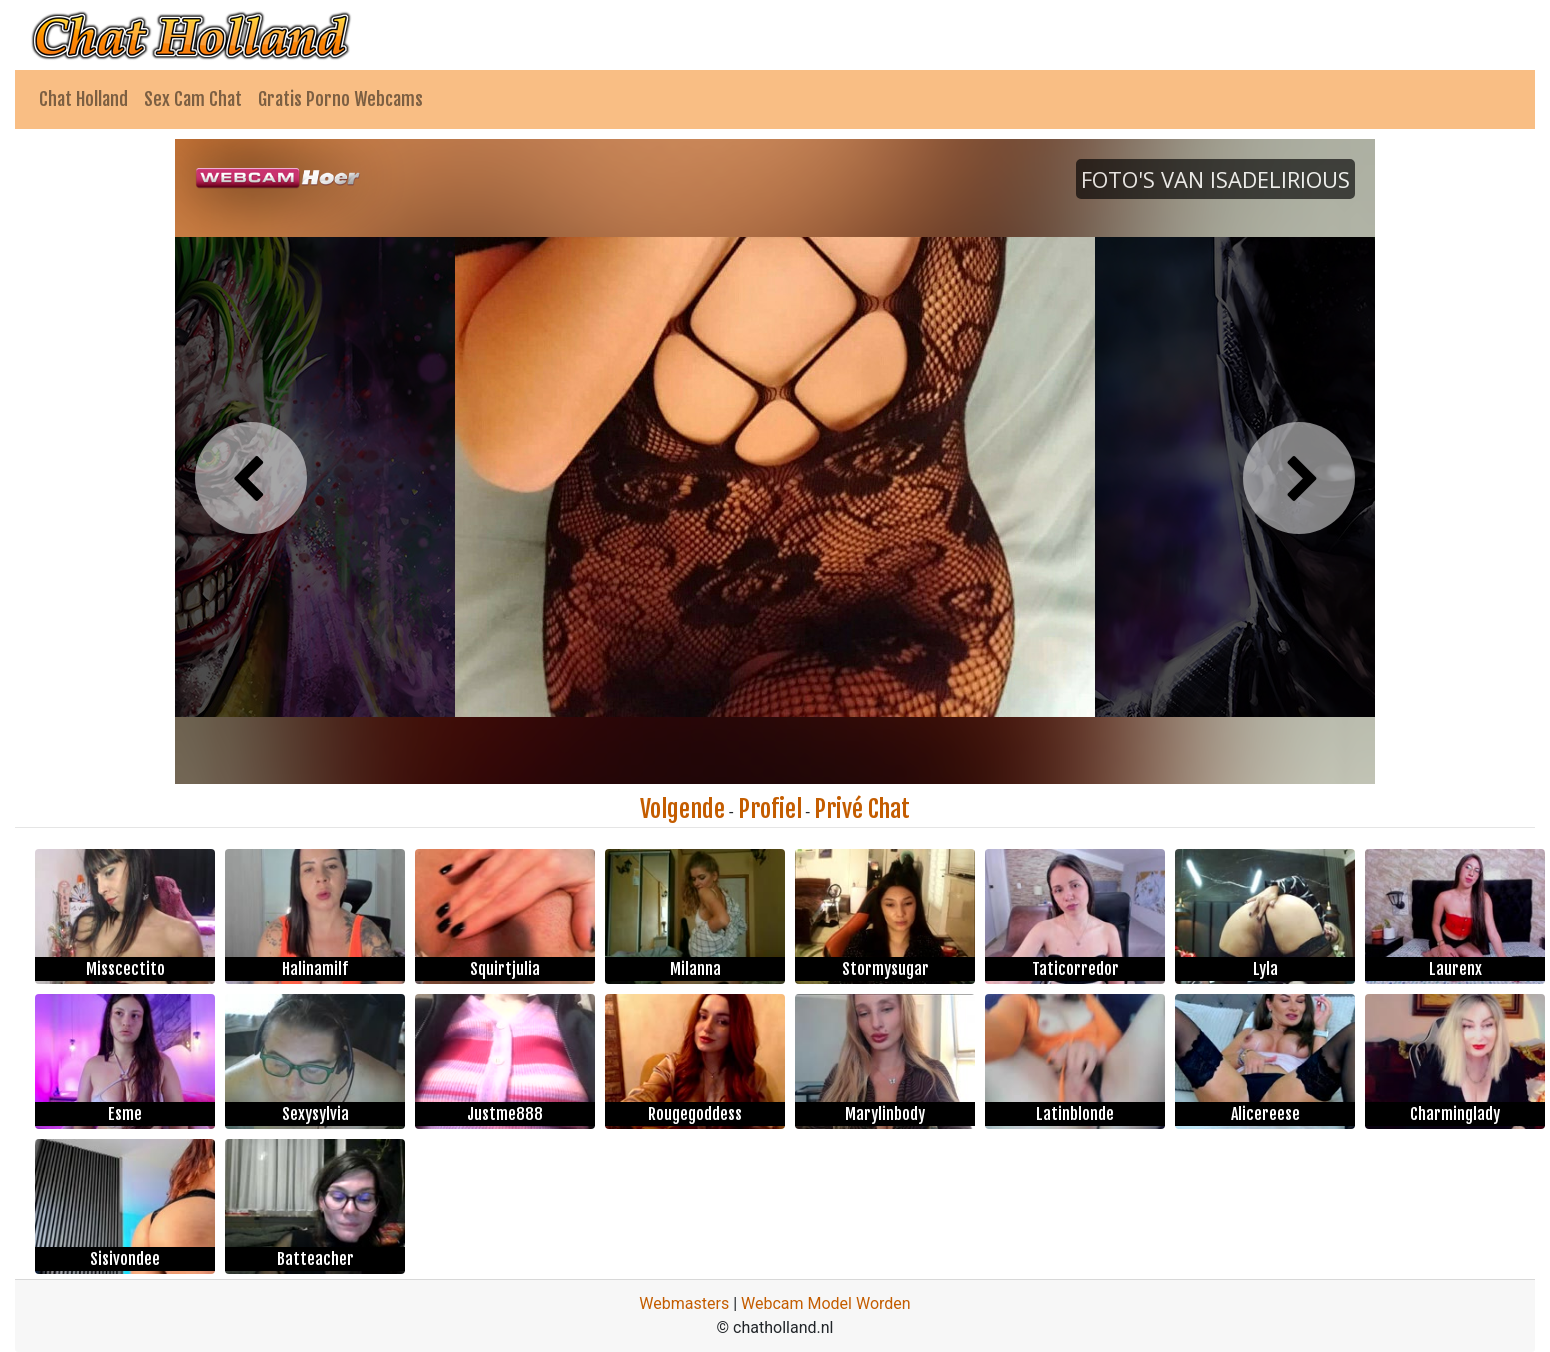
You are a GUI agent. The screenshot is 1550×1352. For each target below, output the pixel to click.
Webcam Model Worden (826, 1303)
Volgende (682, 809)
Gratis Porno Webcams (340, 99)
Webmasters (684, 1303)
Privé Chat (862, 809)
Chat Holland (83, 99)
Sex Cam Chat (193, 99)
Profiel (770, 809)
